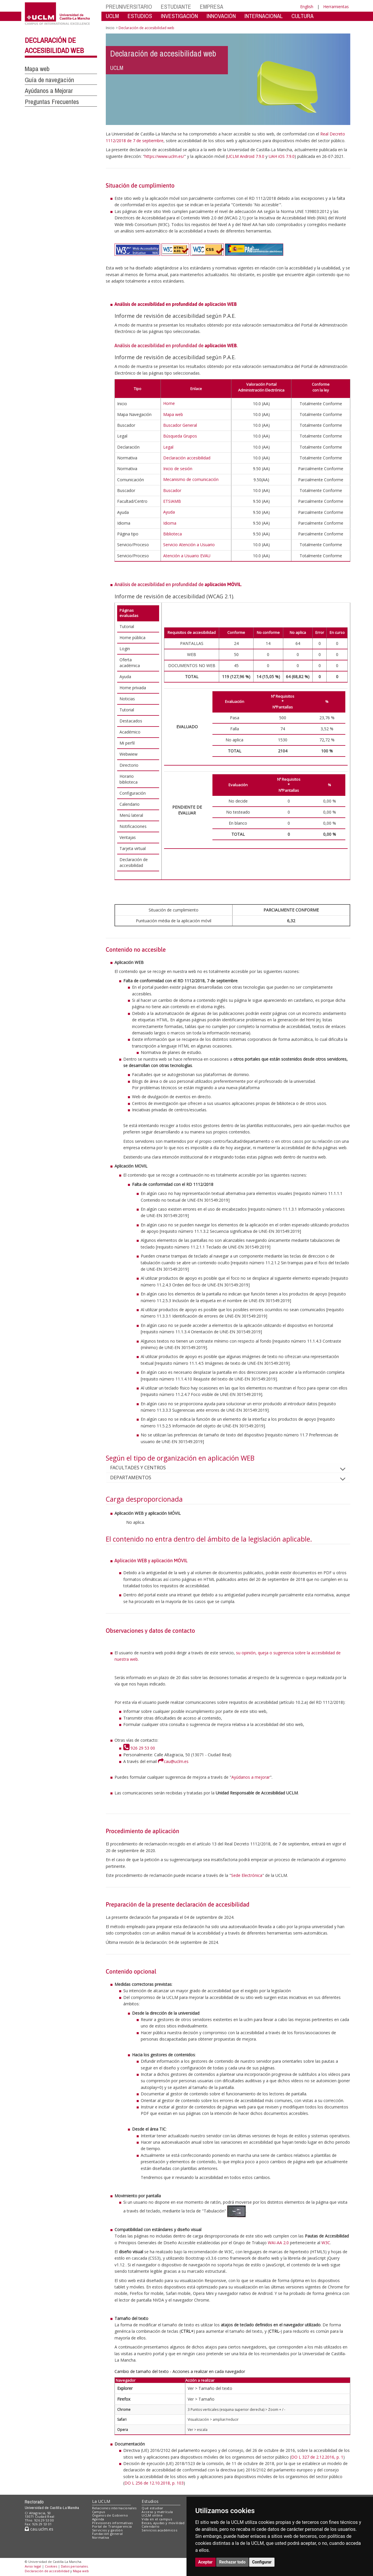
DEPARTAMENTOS (135, 1477)
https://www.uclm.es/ (164, 156)
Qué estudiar (152, 2508)
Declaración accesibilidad (186, 458)
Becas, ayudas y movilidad (163, 2523)
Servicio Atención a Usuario (189, 544)
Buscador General (180, 425)
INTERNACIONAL (263, 16)
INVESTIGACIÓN (179, 16)
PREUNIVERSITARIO (129, 6)
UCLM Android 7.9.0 (245, 156)
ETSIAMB (172, 501)
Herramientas (336, 6)
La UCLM (101, 2501)
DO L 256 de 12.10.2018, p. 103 (154, 2483)
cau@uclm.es (173, 1761)
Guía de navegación (49, 79)
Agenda (98, 2519)
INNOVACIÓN (221, 16)
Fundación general (107, 2533)
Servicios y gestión (107, 2530)
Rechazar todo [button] (232, 2562)
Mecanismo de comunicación (191, 479)
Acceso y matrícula (157, 2512)
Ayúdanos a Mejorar (49, 90)
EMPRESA (211, 6)
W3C (325, 2242)
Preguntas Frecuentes (52, 101)
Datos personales (74, 2566)
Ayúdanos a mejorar (250, 1777)
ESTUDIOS (140, 16)
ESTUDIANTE (176, 6)
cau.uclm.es (39, 2529)
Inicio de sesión (177, 468)
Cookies (51, 2566)
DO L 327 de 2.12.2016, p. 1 (317, 2457)
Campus (98, 2512)
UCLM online (152, 2515)
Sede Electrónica (246, 1875)
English (306, 6)
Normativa (100, 2537)
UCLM (112, 16)
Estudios (150, 2501)
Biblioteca (172, 534)
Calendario (150, 2526)
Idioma (169, 523)
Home (169, 403)
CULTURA (302, 16)
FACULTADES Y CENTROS (142, 1467)
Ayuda (169, 512)
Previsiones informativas (112, 2523)
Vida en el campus (157, 2519)
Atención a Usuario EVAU (186, 555)
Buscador (172, 490)
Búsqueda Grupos (180, 436)
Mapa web (37, 68)
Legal (168, 447)
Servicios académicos (159, 2530)
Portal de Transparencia (112, 2526)
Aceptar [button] (205, 2562)
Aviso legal (33, 2566)
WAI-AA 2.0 (278, 2242)
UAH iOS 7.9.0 (282, 156)
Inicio (110, 27)
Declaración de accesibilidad (47, 2571)
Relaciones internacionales (114, 2508)
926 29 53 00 (139, 1748)
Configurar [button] (262, 2562)
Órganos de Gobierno (110, 2515)
